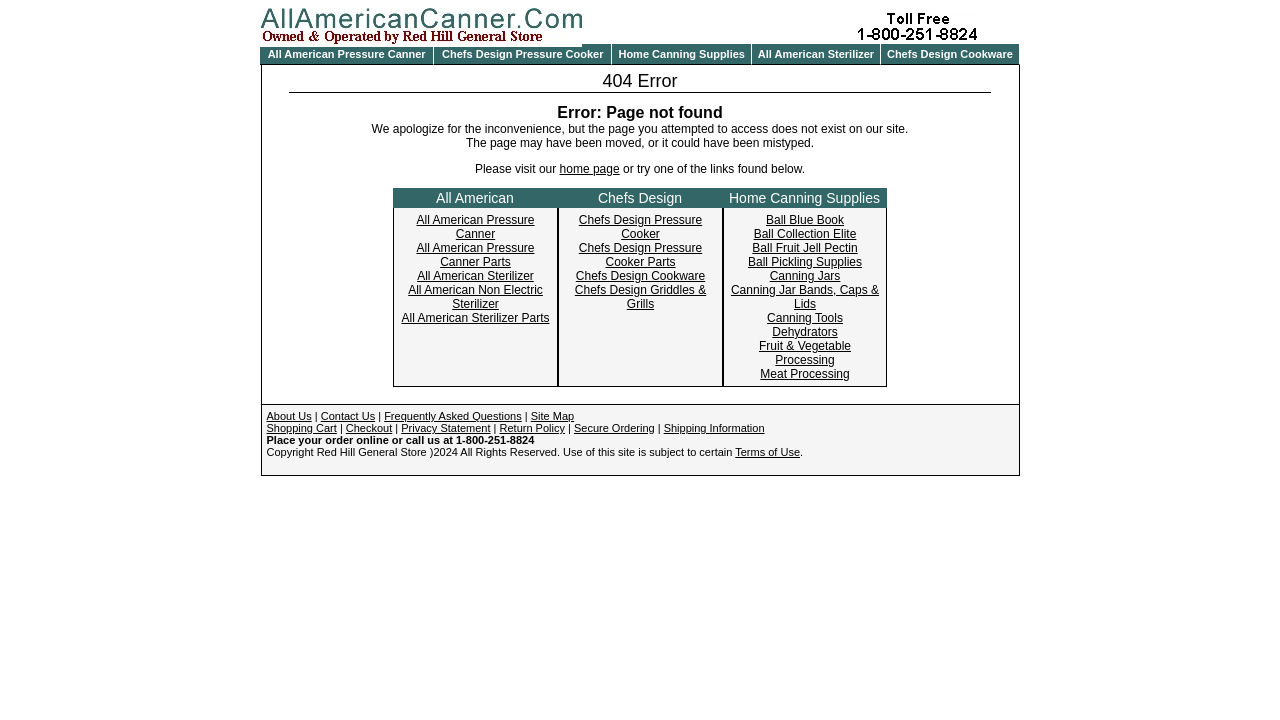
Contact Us (348, 416)
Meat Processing (804, 374)
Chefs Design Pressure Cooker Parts (640, 255)
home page (590, 169)
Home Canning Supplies (681, 54)
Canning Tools (805, 318)
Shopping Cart (302, 428)
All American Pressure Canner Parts (475, 255)
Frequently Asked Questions (453, 416)
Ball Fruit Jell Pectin (804, 248)
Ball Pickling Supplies (805, 262)
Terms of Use (767, 452)
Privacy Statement (445, 428)
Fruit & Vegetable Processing (805, 353)
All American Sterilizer (816, 54)
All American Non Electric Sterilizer (475, 297)
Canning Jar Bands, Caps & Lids (805, 297)
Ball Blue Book (805, 220)
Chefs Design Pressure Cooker (522, 54)
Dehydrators (804, 332)
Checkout (369, 428)
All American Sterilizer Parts (475, 318)
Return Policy (532, 428)
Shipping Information (714, 428)
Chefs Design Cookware (950, 54)
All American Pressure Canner (347, 54)
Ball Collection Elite (805, 234)
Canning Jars (805, 276)
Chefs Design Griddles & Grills (640, 297)
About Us (289, 416)
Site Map (552, 416)
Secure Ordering (614, 428)
